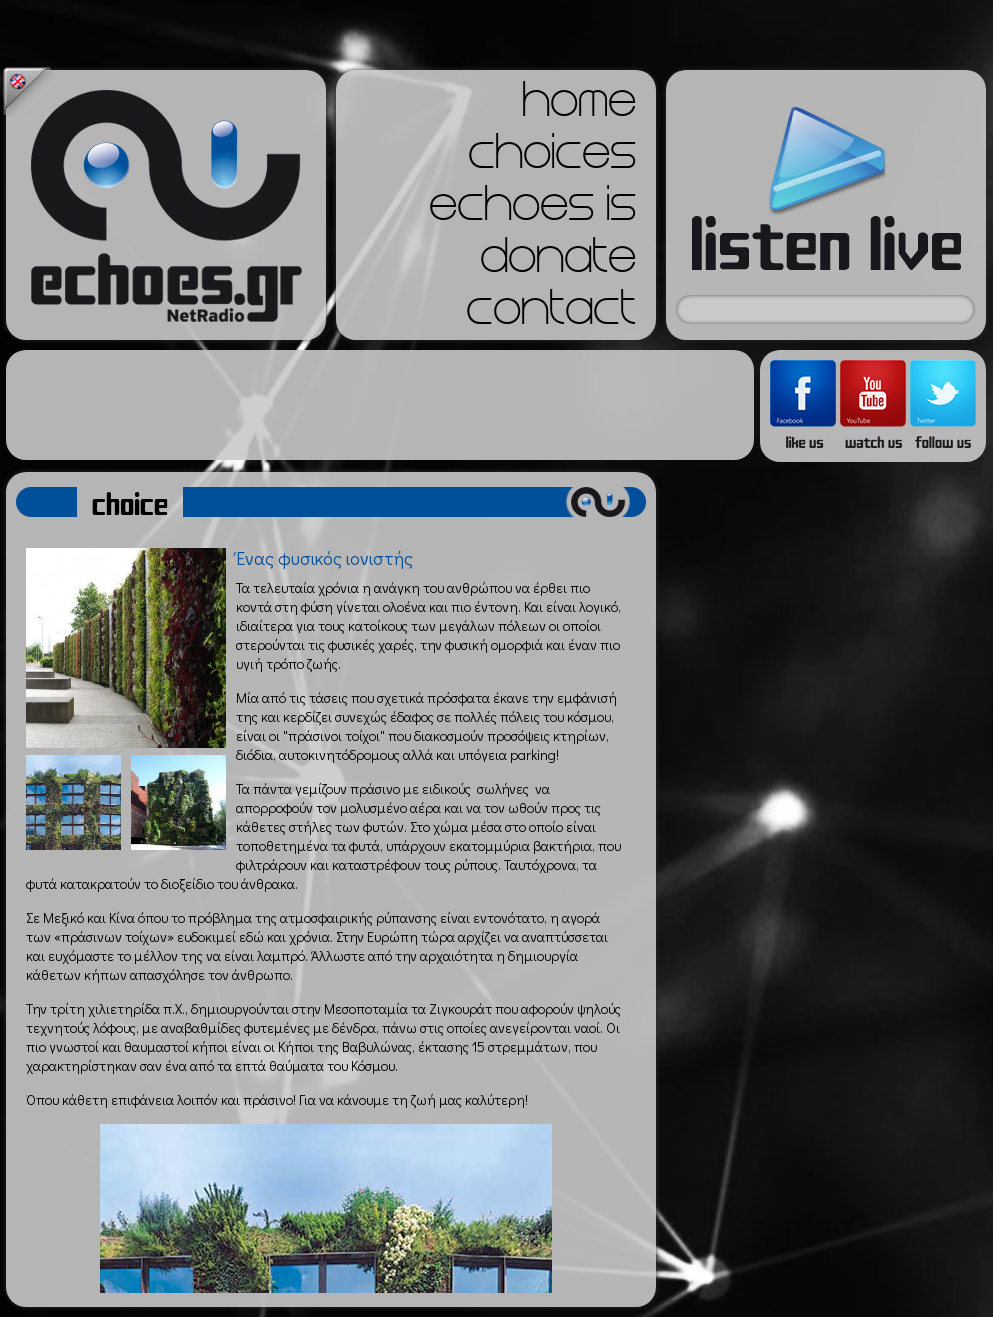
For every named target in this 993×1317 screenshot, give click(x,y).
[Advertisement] (380, 405)
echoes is (532, 210)
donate (558, 262)
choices (552, 158)
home (579, 106)
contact (551, 314)
